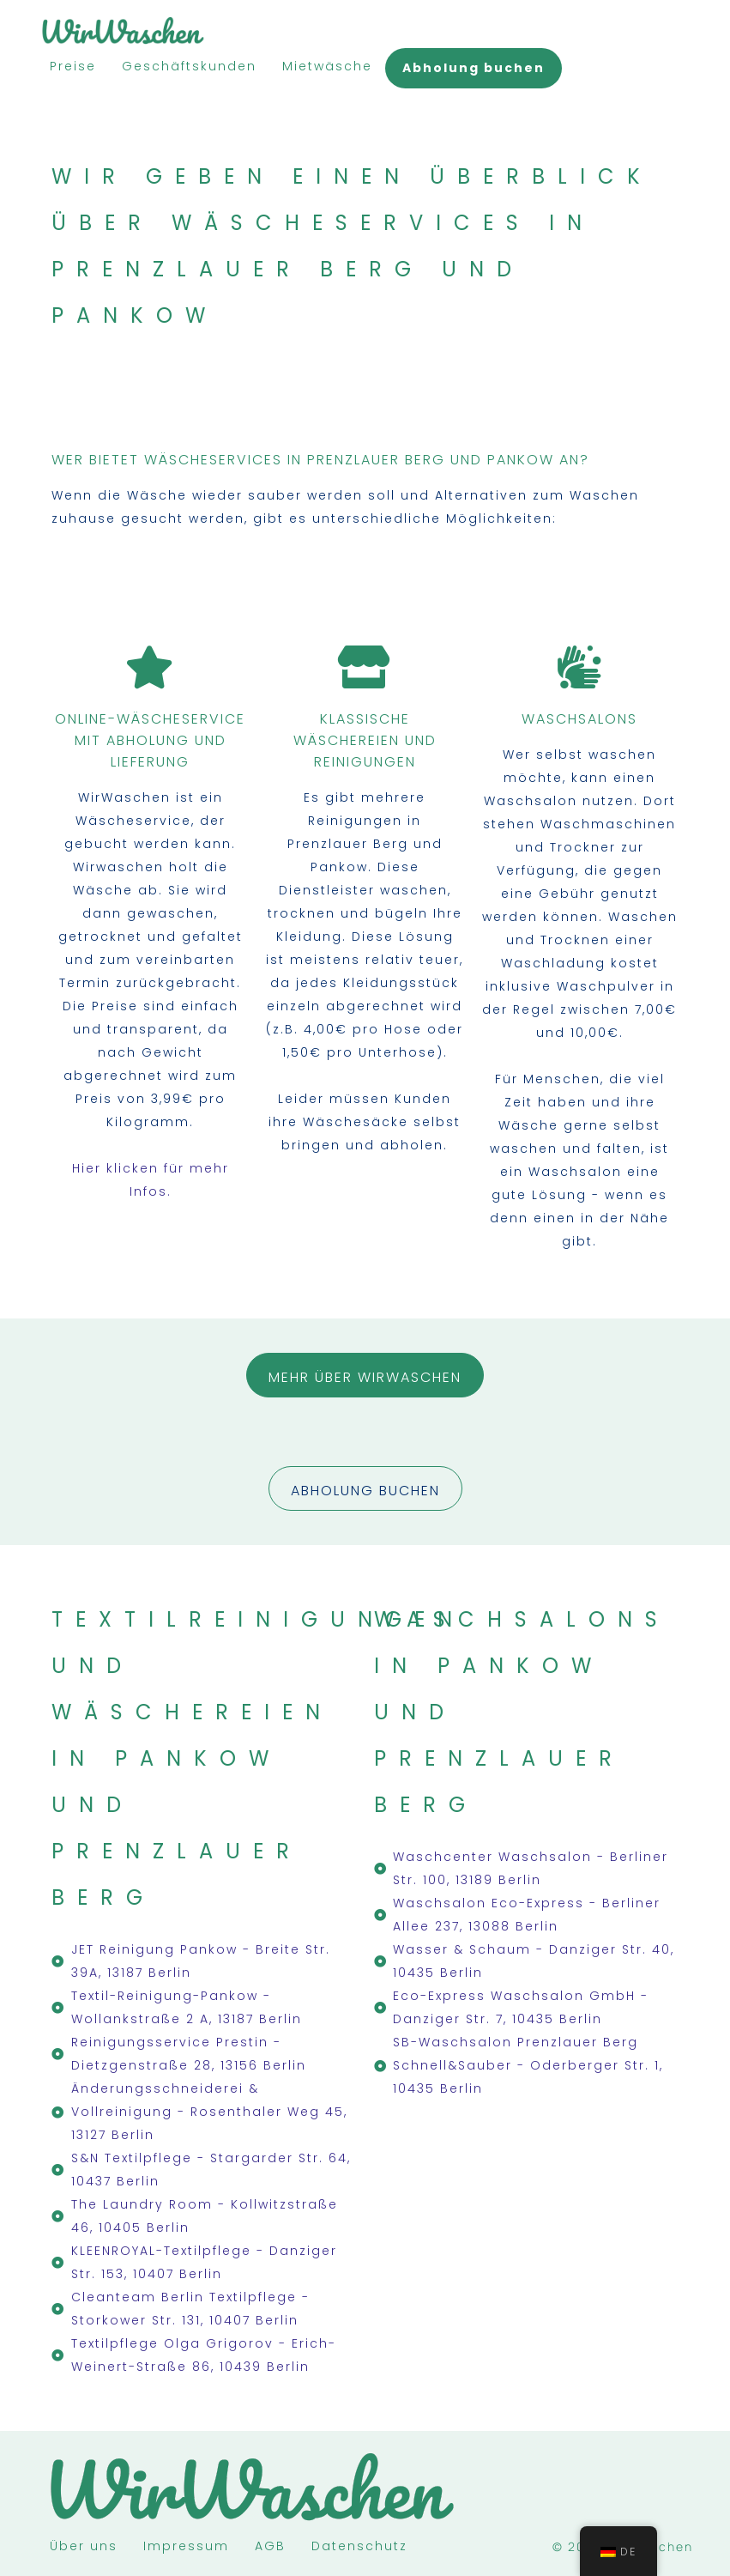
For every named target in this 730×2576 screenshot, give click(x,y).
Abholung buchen (473, 67)
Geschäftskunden (189, 66)
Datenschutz (359, 2546)
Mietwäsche (327, 66)
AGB (270, 2546)
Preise (73, 66)
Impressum (186, 2546)
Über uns (84, 2546)
